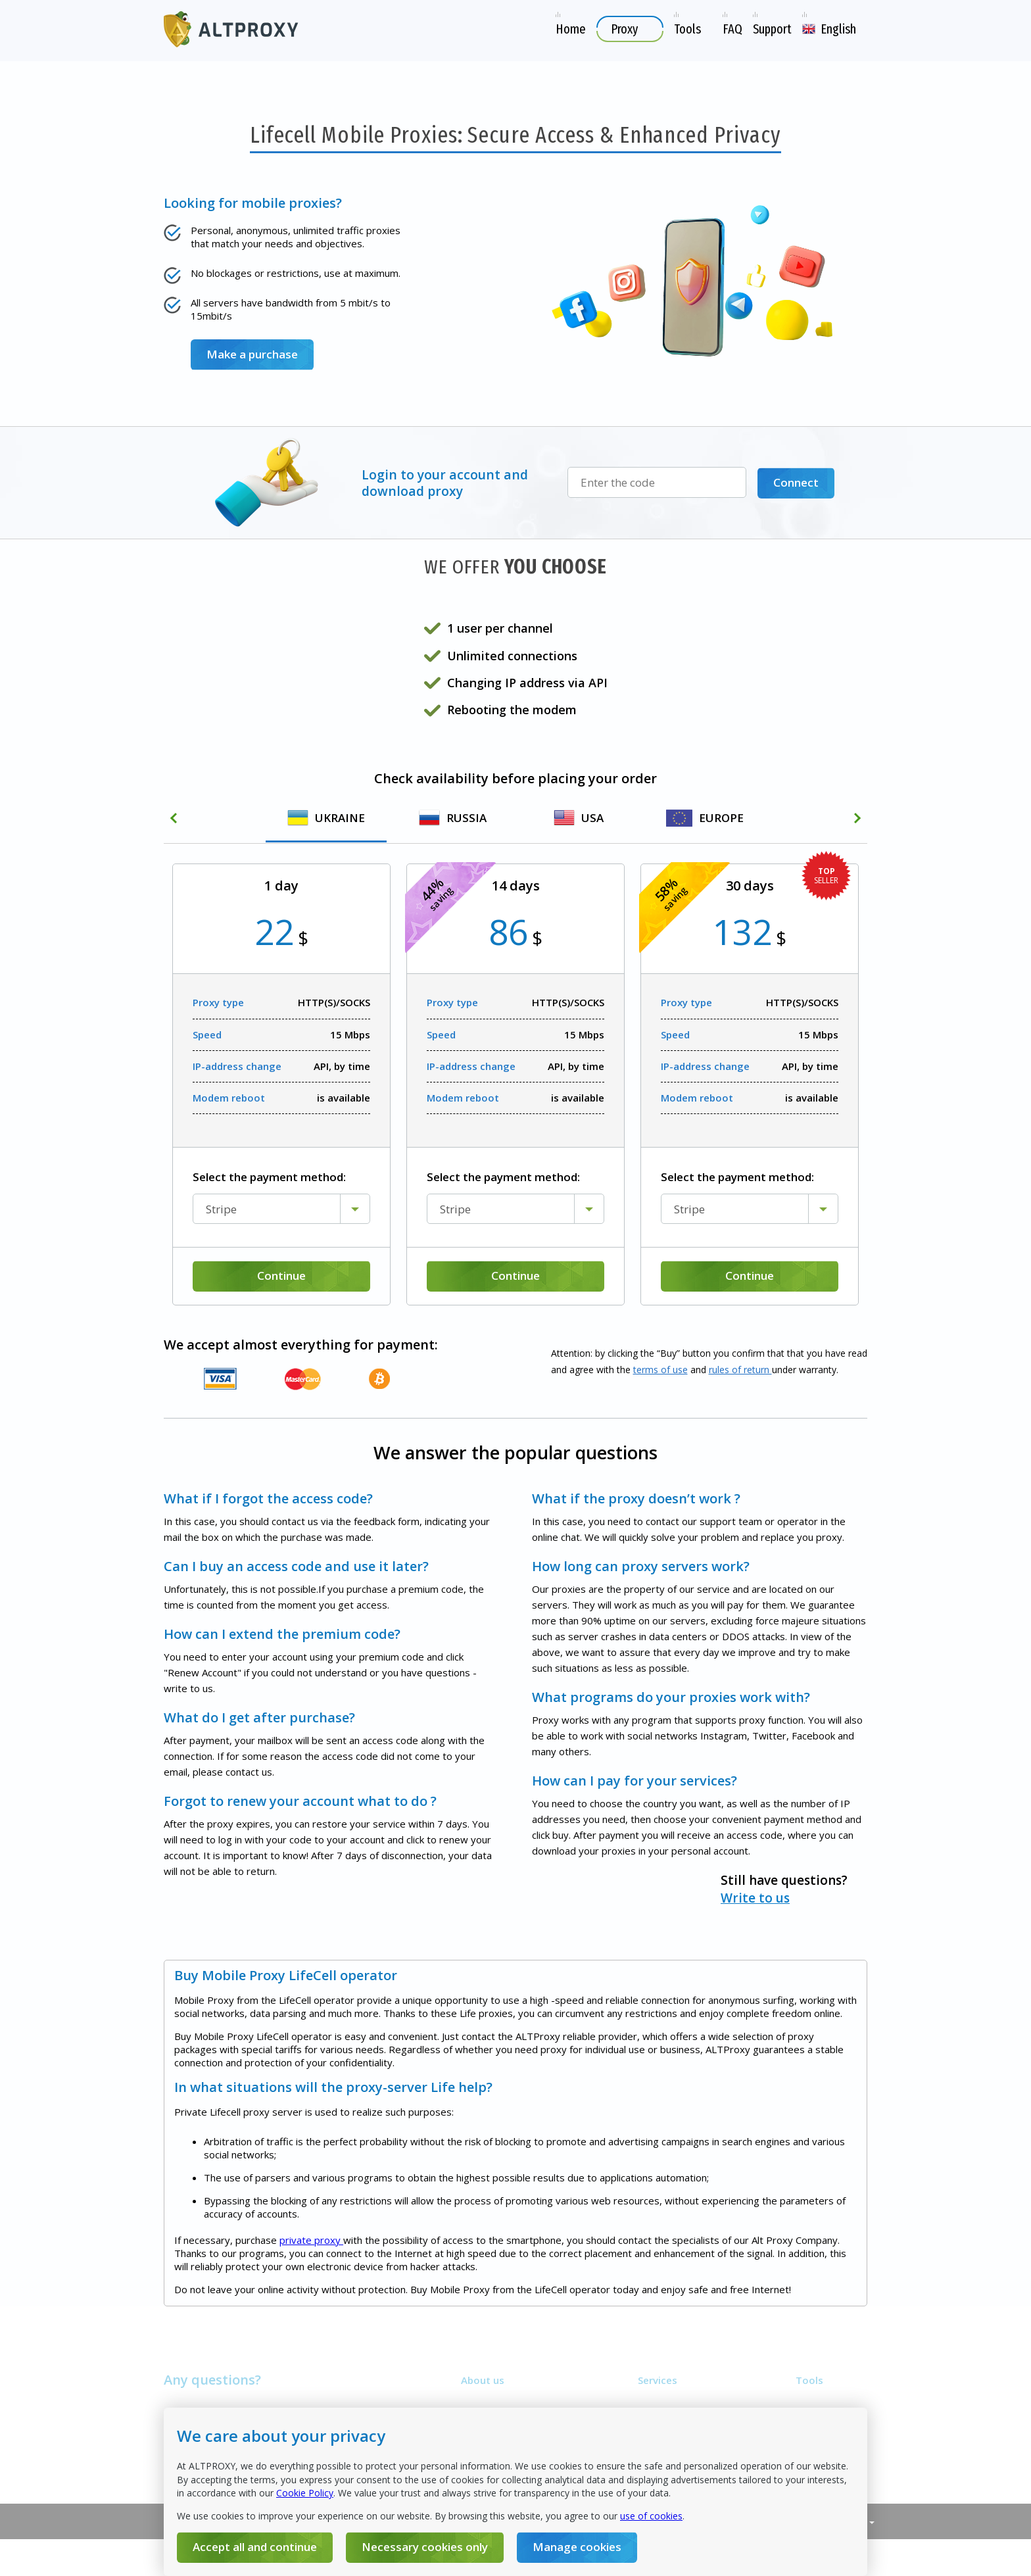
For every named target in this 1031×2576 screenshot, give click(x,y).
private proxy (311, 2288)
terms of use (660, 1369)
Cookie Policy (304, 2493)
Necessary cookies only (425, 2546)
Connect (796, 482)
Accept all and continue (255, 2546)
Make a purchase (252, 354)
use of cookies (651, 2516)
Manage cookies (577, 2546)
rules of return (740, 1369)
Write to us (571, 1888)
